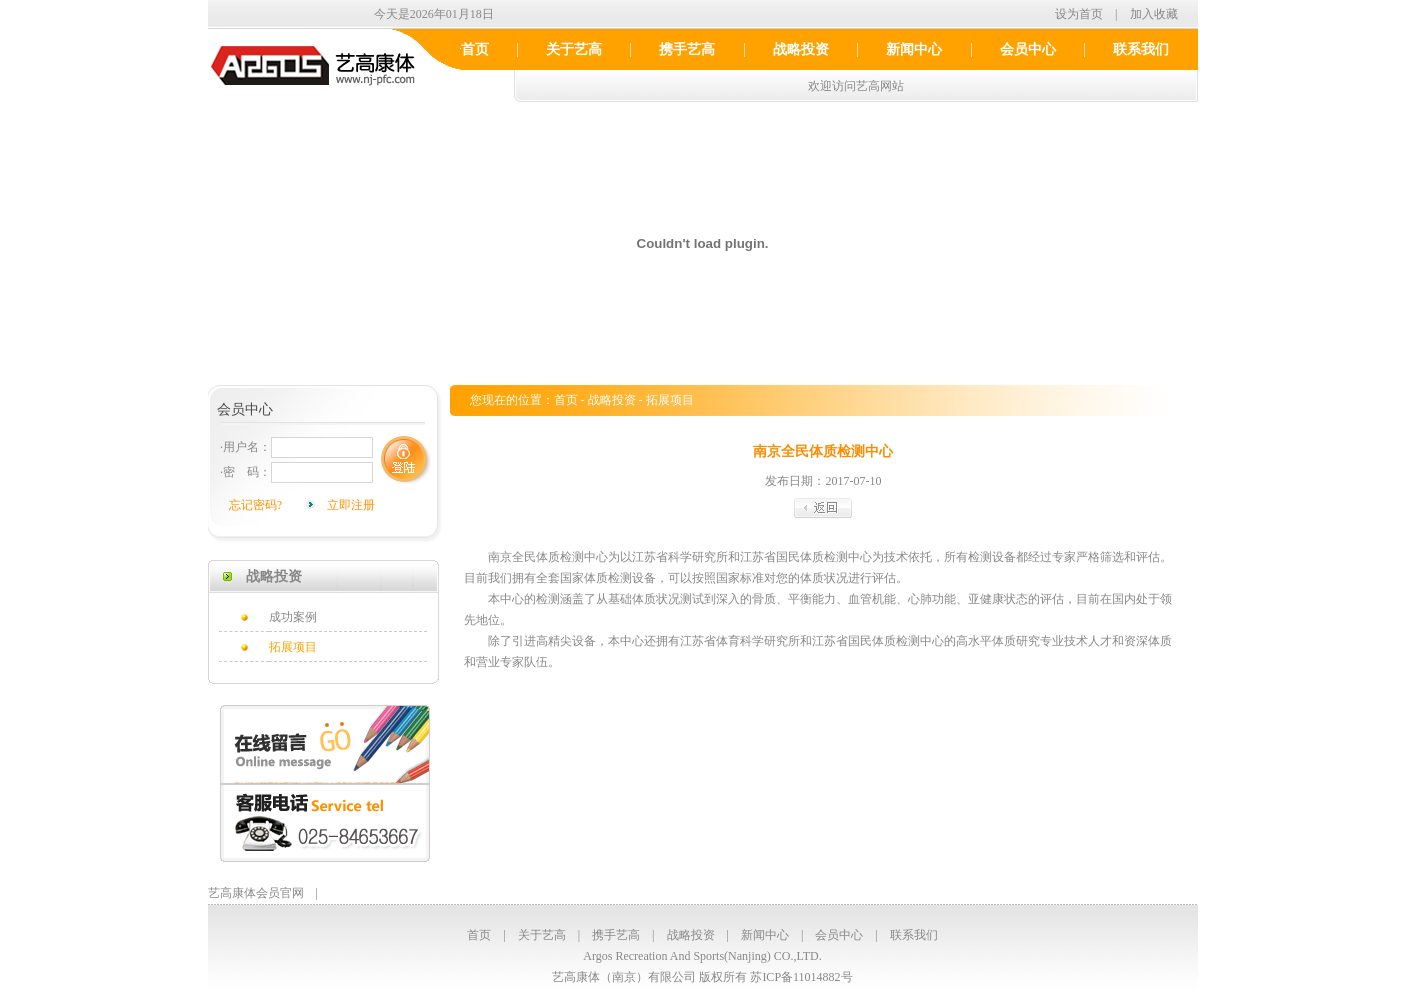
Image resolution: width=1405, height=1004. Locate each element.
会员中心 (1028, 49)
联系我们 (1141, 49)
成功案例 (293, 617)
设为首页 (1079, 14)
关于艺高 (574, 49)
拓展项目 (293, 647)
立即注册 (351, 505)
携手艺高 (687, 49)
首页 (475, 49)
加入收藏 (1154, 14)
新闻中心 (914, 49)
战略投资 (801, 49)
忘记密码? (255, 505)
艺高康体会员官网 (256, 893)
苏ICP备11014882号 (801, 977)
